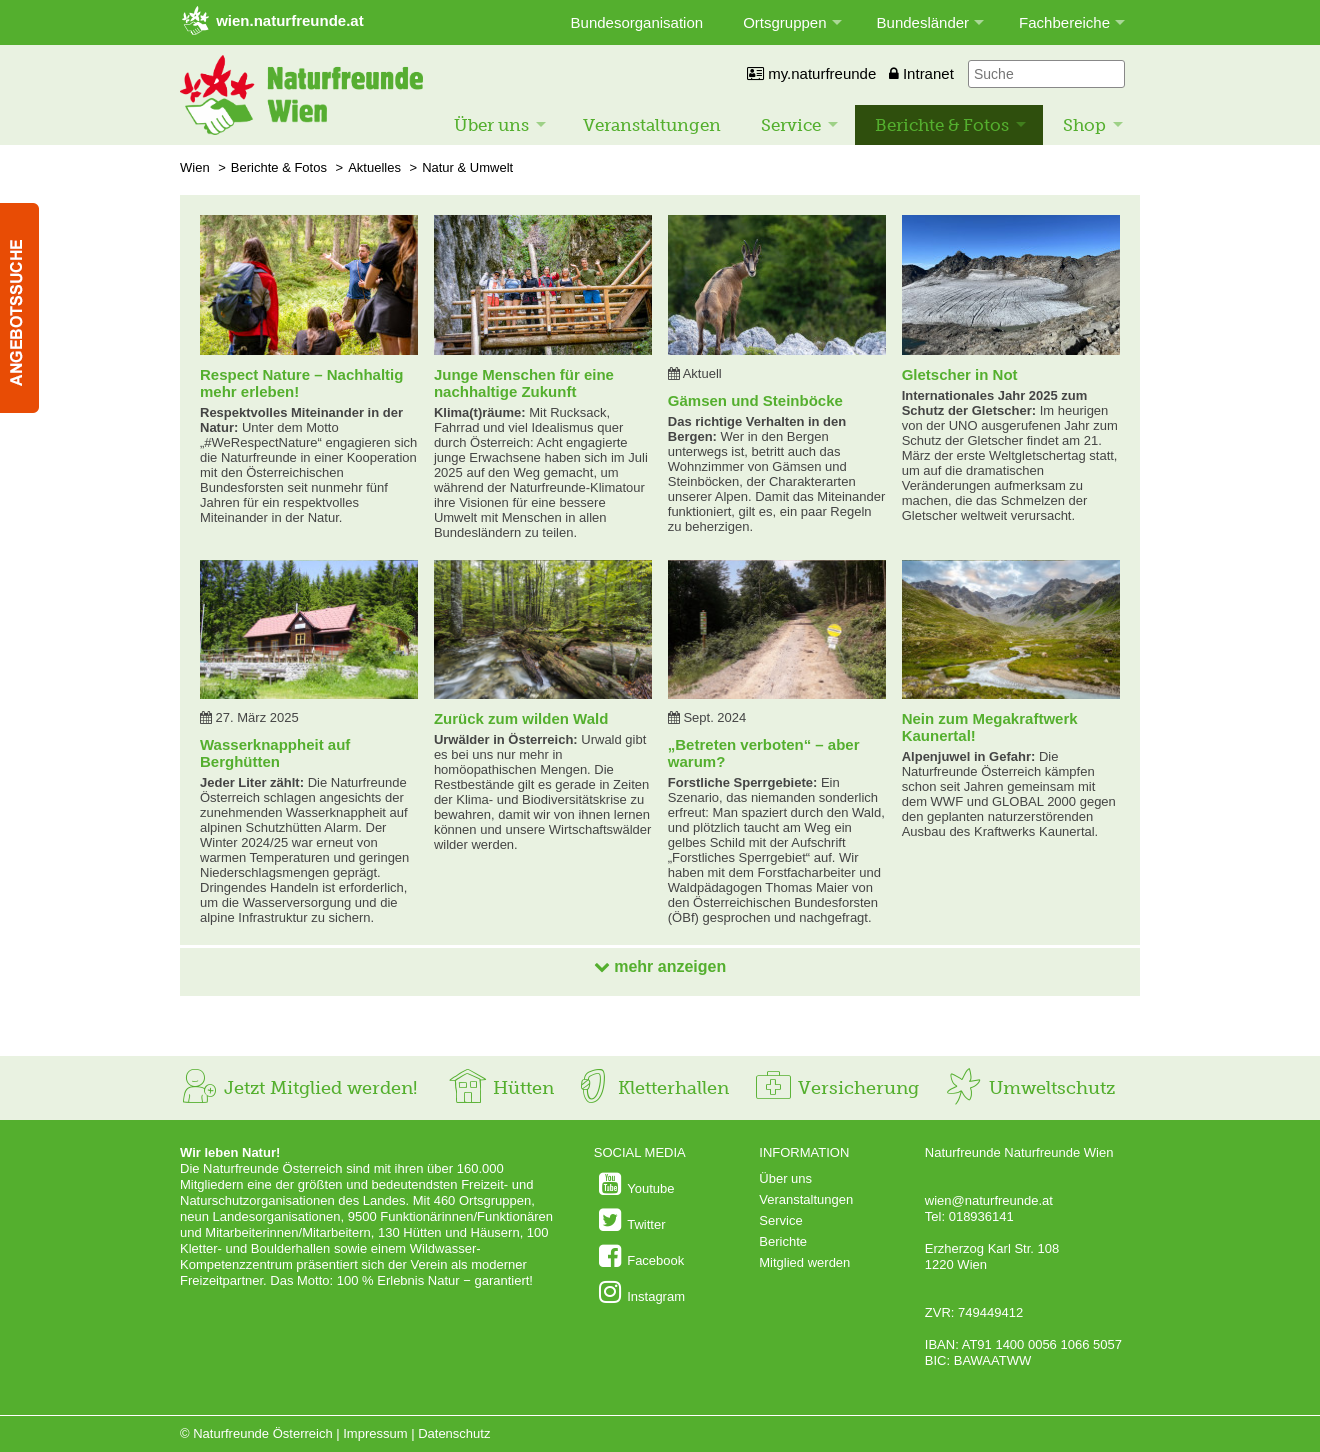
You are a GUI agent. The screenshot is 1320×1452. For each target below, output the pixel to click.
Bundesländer (923, 22)
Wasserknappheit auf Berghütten (275, 753)
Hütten (501, 1088)
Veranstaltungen (652, 125)
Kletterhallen (651, 1088)
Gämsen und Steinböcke (755, 400)
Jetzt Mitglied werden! (298, 1088)
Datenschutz (454, 1433)
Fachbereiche (1064, 22)
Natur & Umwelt (467, 167)
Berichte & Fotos (942, 125)
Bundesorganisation (637, 22)
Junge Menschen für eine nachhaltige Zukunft (524, 383)
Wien (195, 167)
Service (791, 125)
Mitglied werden (804, 1262)
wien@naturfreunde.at (989, 1200)
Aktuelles (374, 167)
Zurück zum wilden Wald (521, 718)
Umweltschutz (1029, 1088)
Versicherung (836, 1088)
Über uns (491, 125)
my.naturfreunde (811, 73)
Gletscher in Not (960, 374)
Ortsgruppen (784, 22)
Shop (1084, 125)
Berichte (783, 1241)
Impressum (375, 1433)
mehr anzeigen (660, 966)
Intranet (921, 73)
